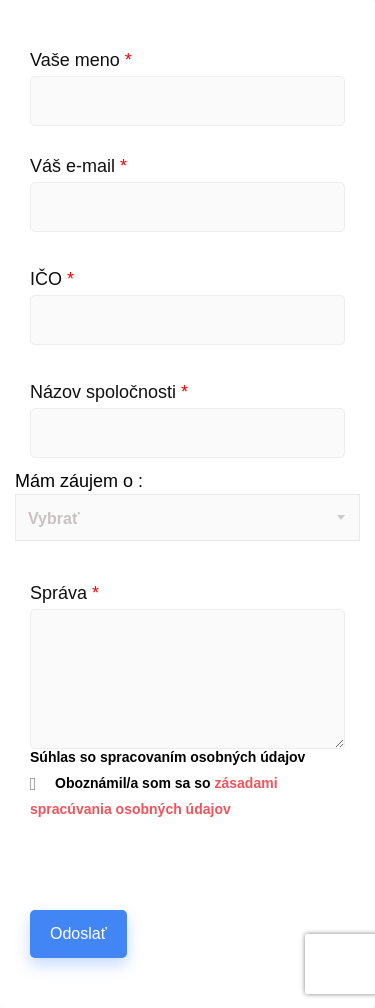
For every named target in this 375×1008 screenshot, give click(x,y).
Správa (64, 593)
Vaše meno (81, 60)
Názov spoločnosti (109, 392)
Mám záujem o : (79, 481)
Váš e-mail (78, 166)
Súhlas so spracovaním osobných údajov (167, 757)
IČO (52, 279)
